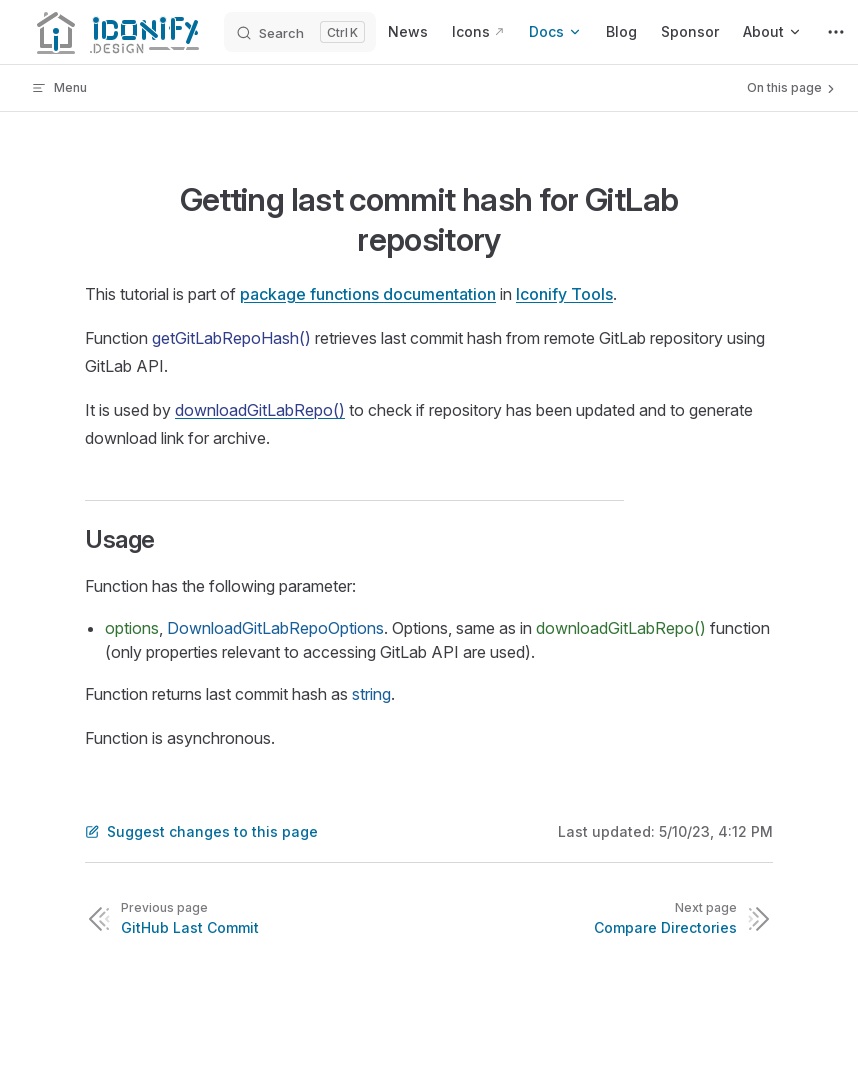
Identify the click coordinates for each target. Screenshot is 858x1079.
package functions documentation (368, 294)
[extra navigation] (836, 32)
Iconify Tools (564, 294)
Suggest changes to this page (201, 831)
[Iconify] (116, 32)
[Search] (300, 32)
